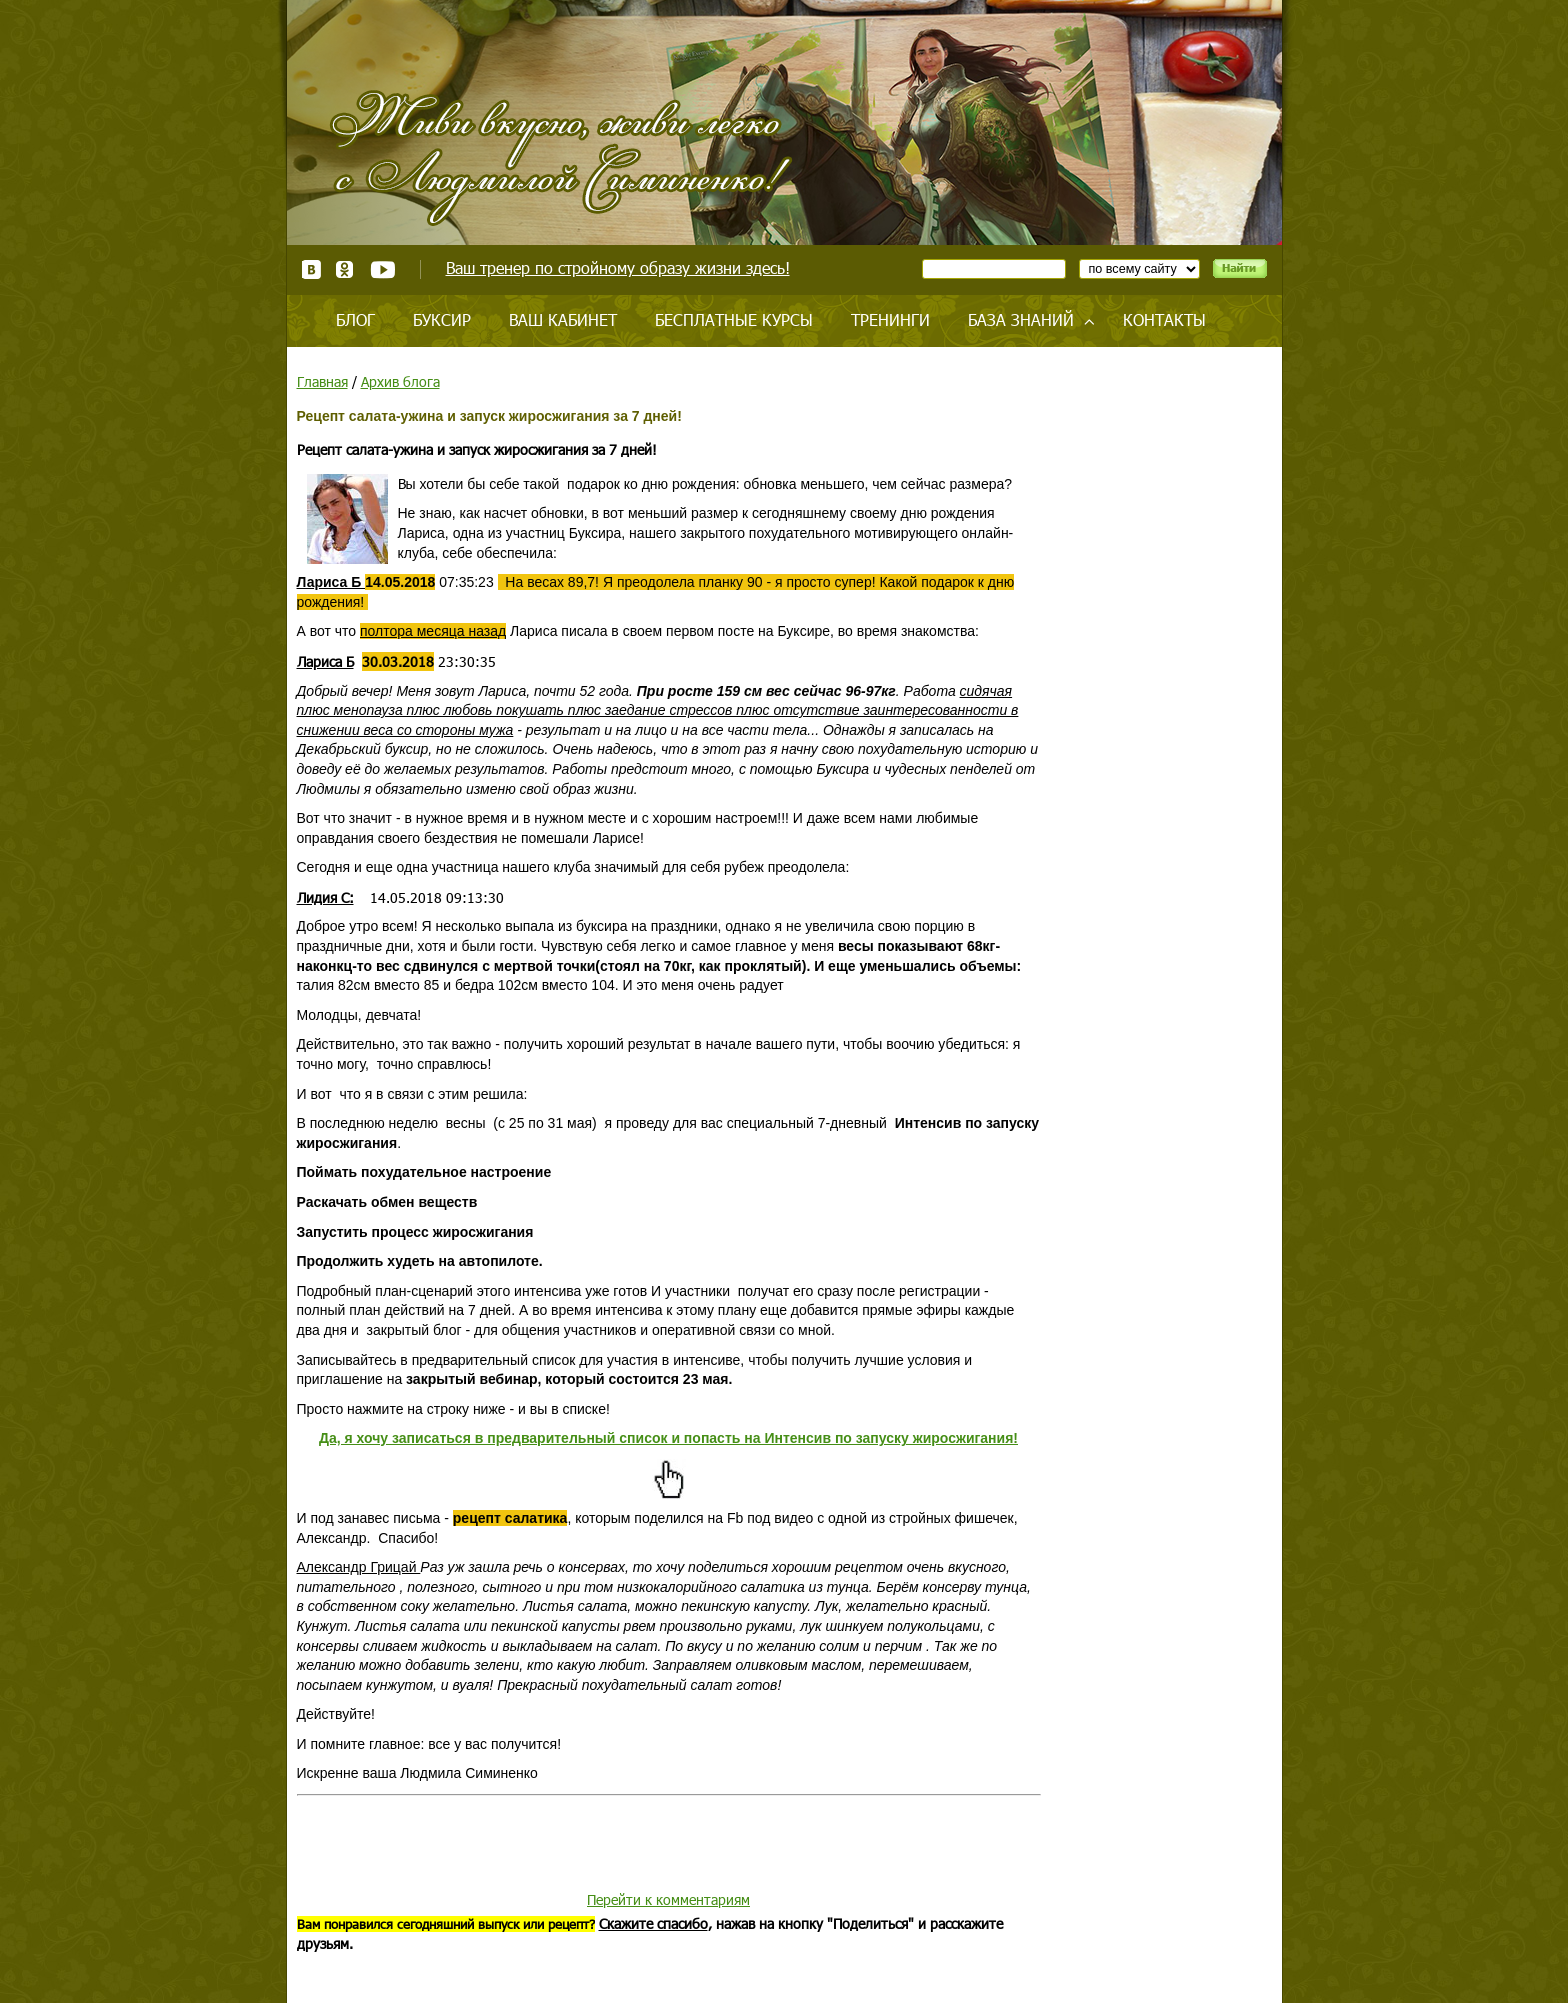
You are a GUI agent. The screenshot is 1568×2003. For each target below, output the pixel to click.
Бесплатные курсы (734, 319)
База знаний (1021, 319)
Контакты (1164, 319)
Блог (355, 319)
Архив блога (400, 381)
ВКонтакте (311, 269)
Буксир (442, 319)
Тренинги (890, 319)
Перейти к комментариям (668, 1899)
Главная (322, 381)
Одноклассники (345, 269)
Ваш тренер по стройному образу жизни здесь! (618, 267)
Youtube (382, 269)
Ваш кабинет (563, 319)
